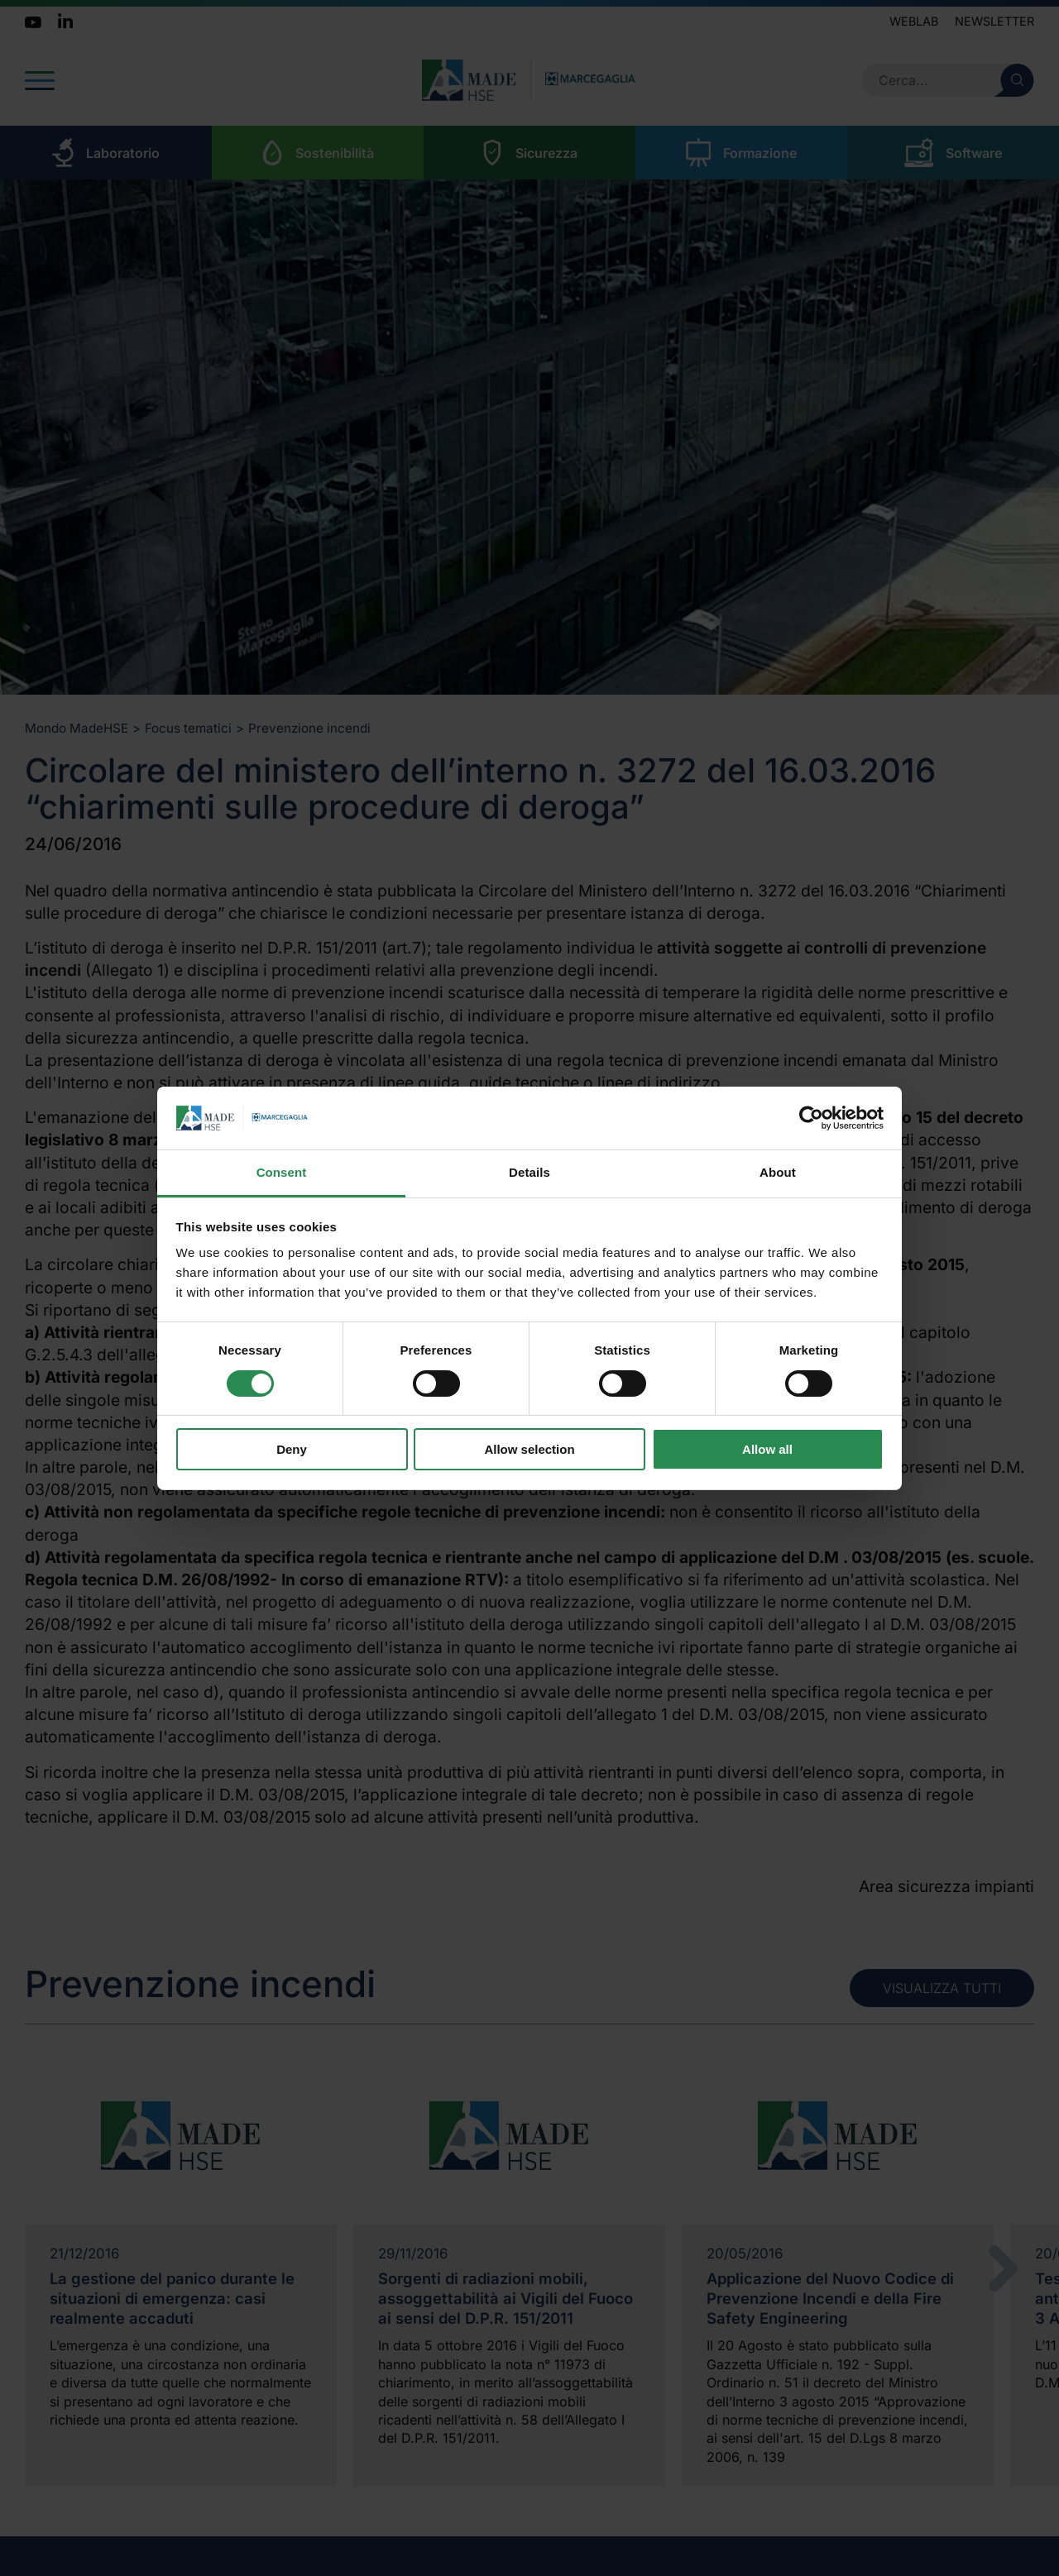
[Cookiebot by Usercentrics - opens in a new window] (811, 1118)
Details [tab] (529, 1172)
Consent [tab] (281, 1172)
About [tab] (778, 1172)
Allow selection (529, 1449)
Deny (291, 1449)
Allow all (767, 1449)
